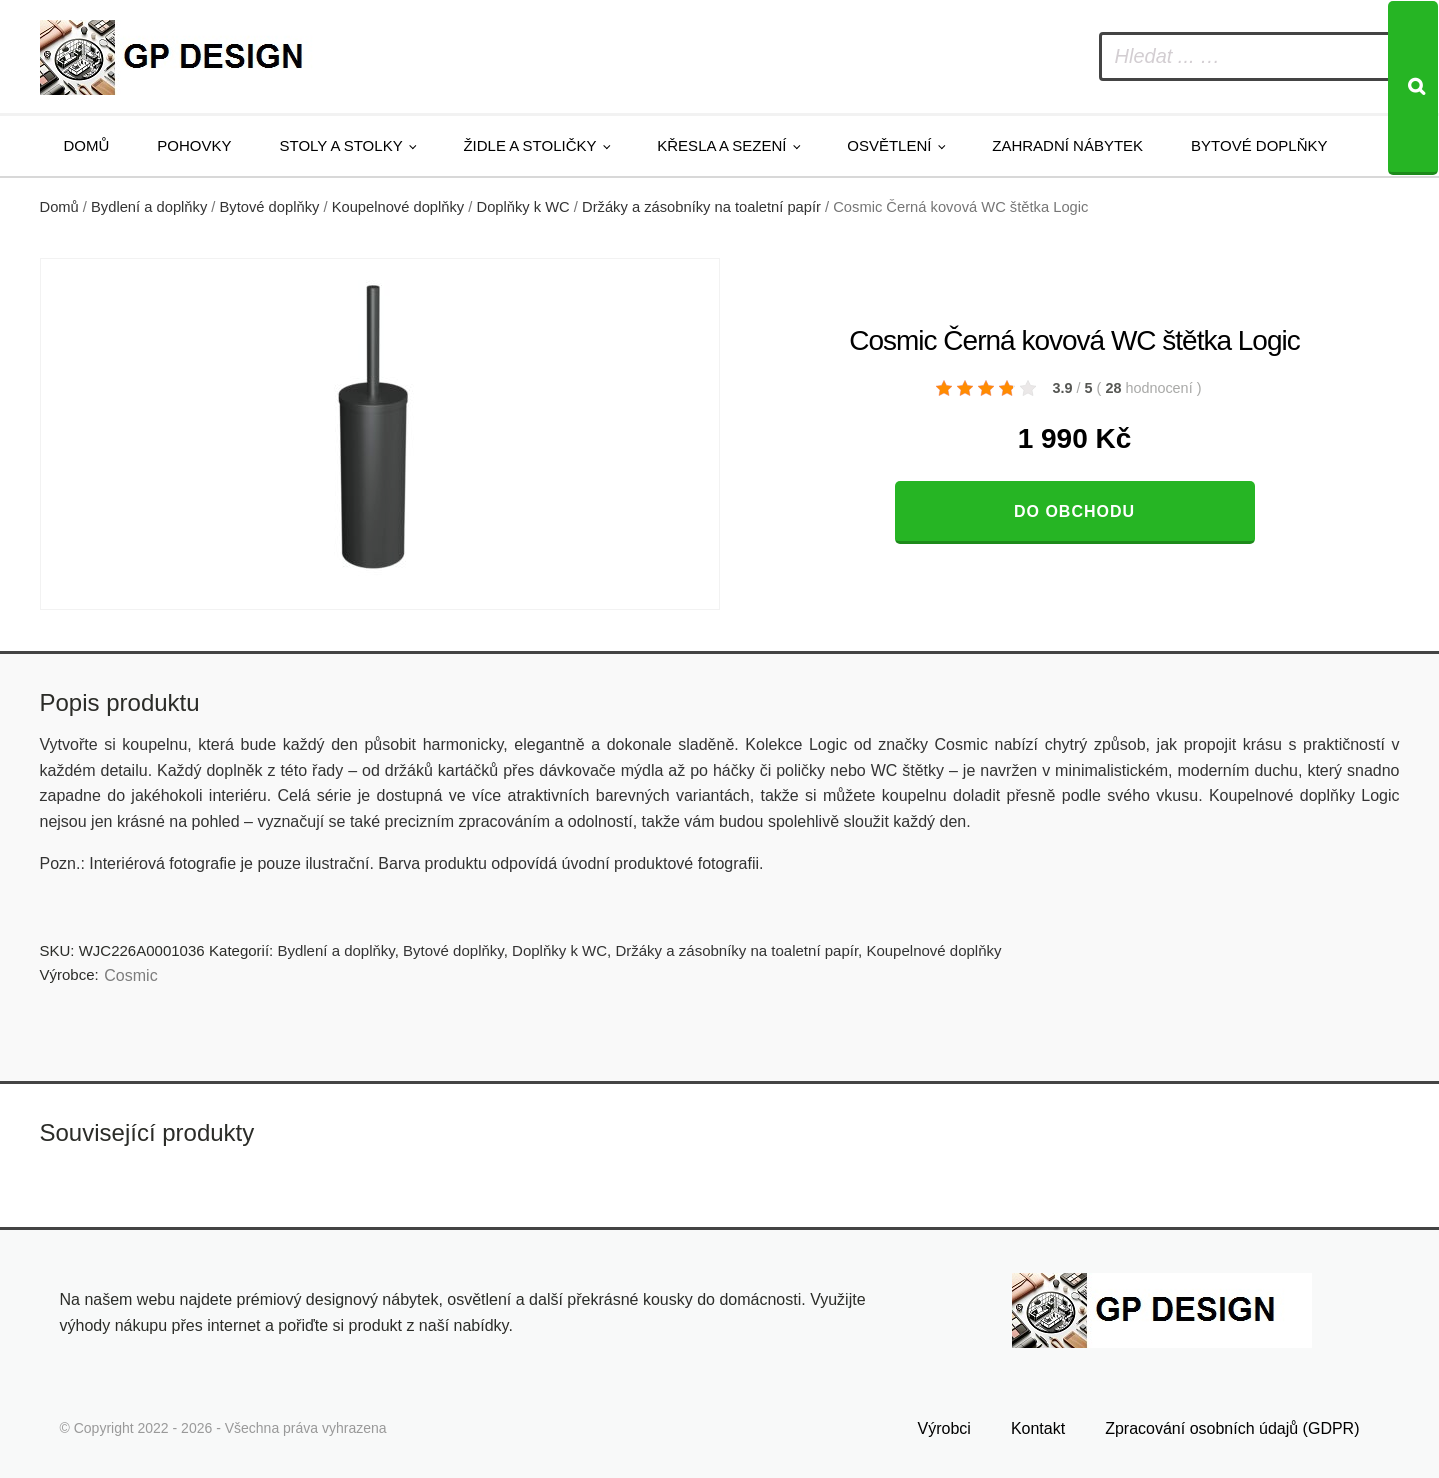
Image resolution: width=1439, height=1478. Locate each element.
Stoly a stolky (341, 145)
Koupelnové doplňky (398, 207)
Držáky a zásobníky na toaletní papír (701, 207)
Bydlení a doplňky (149, 207)
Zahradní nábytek (1067, 145)
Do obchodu (1074, 511)
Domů (87, 145)
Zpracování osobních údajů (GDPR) (1232, 1425)
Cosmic (130, 975)
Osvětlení (889, 145)
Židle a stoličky (529, 145)
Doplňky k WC (523, 207)
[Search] (1413, 88)
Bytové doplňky (1259, 145)
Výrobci (944, 1425)
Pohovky (194, 145)
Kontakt (1038, 1425)
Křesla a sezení (721, 145)
